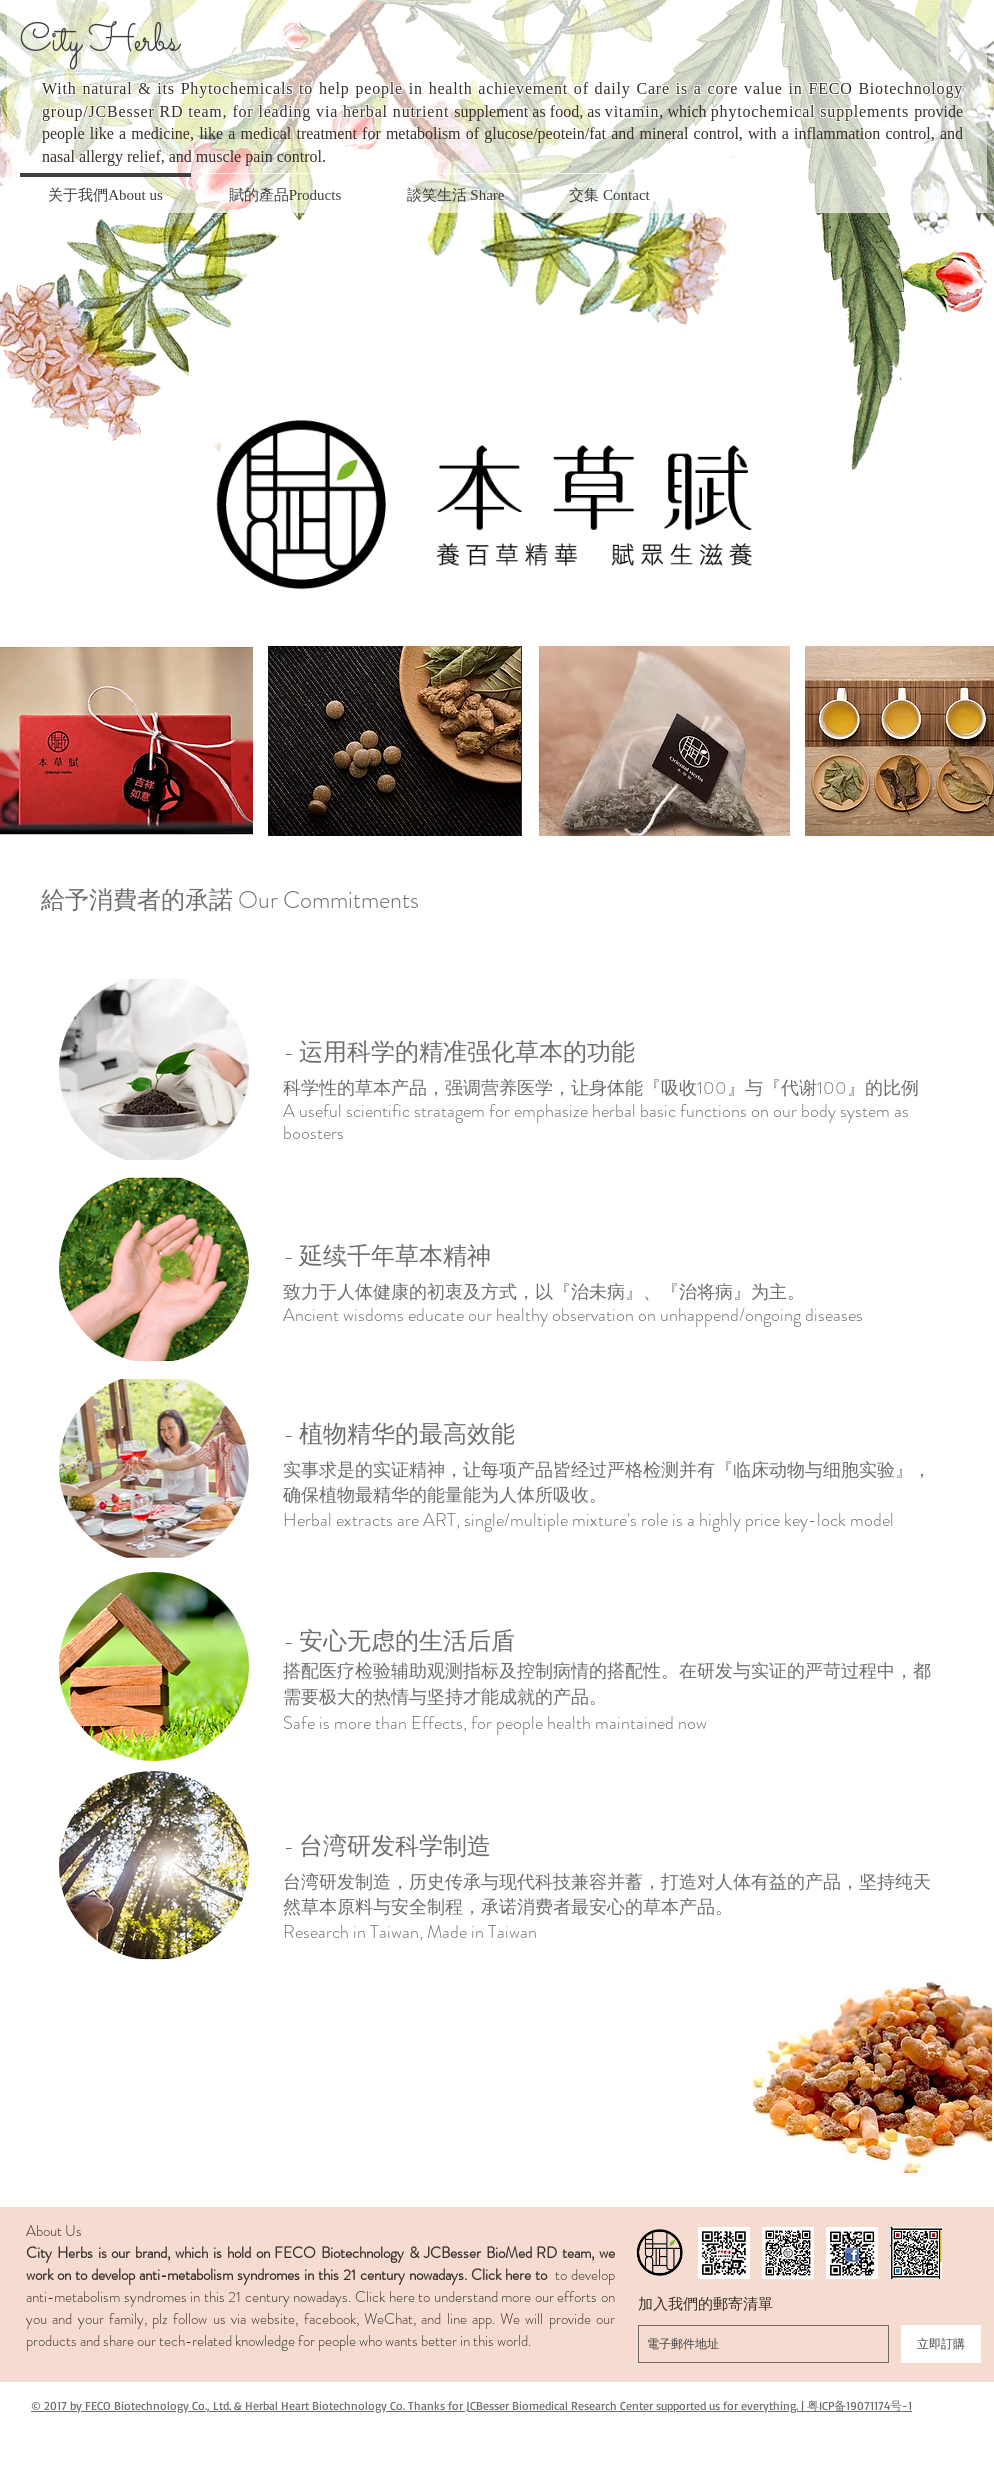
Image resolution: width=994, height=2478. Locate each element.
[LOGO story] (660, 2253)
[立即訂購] (941, 2344)
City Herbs (99, 42)
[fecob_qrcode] (724, 2253)
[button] (154, 1069)
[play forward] (969, 741)
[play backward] (25, 741)
